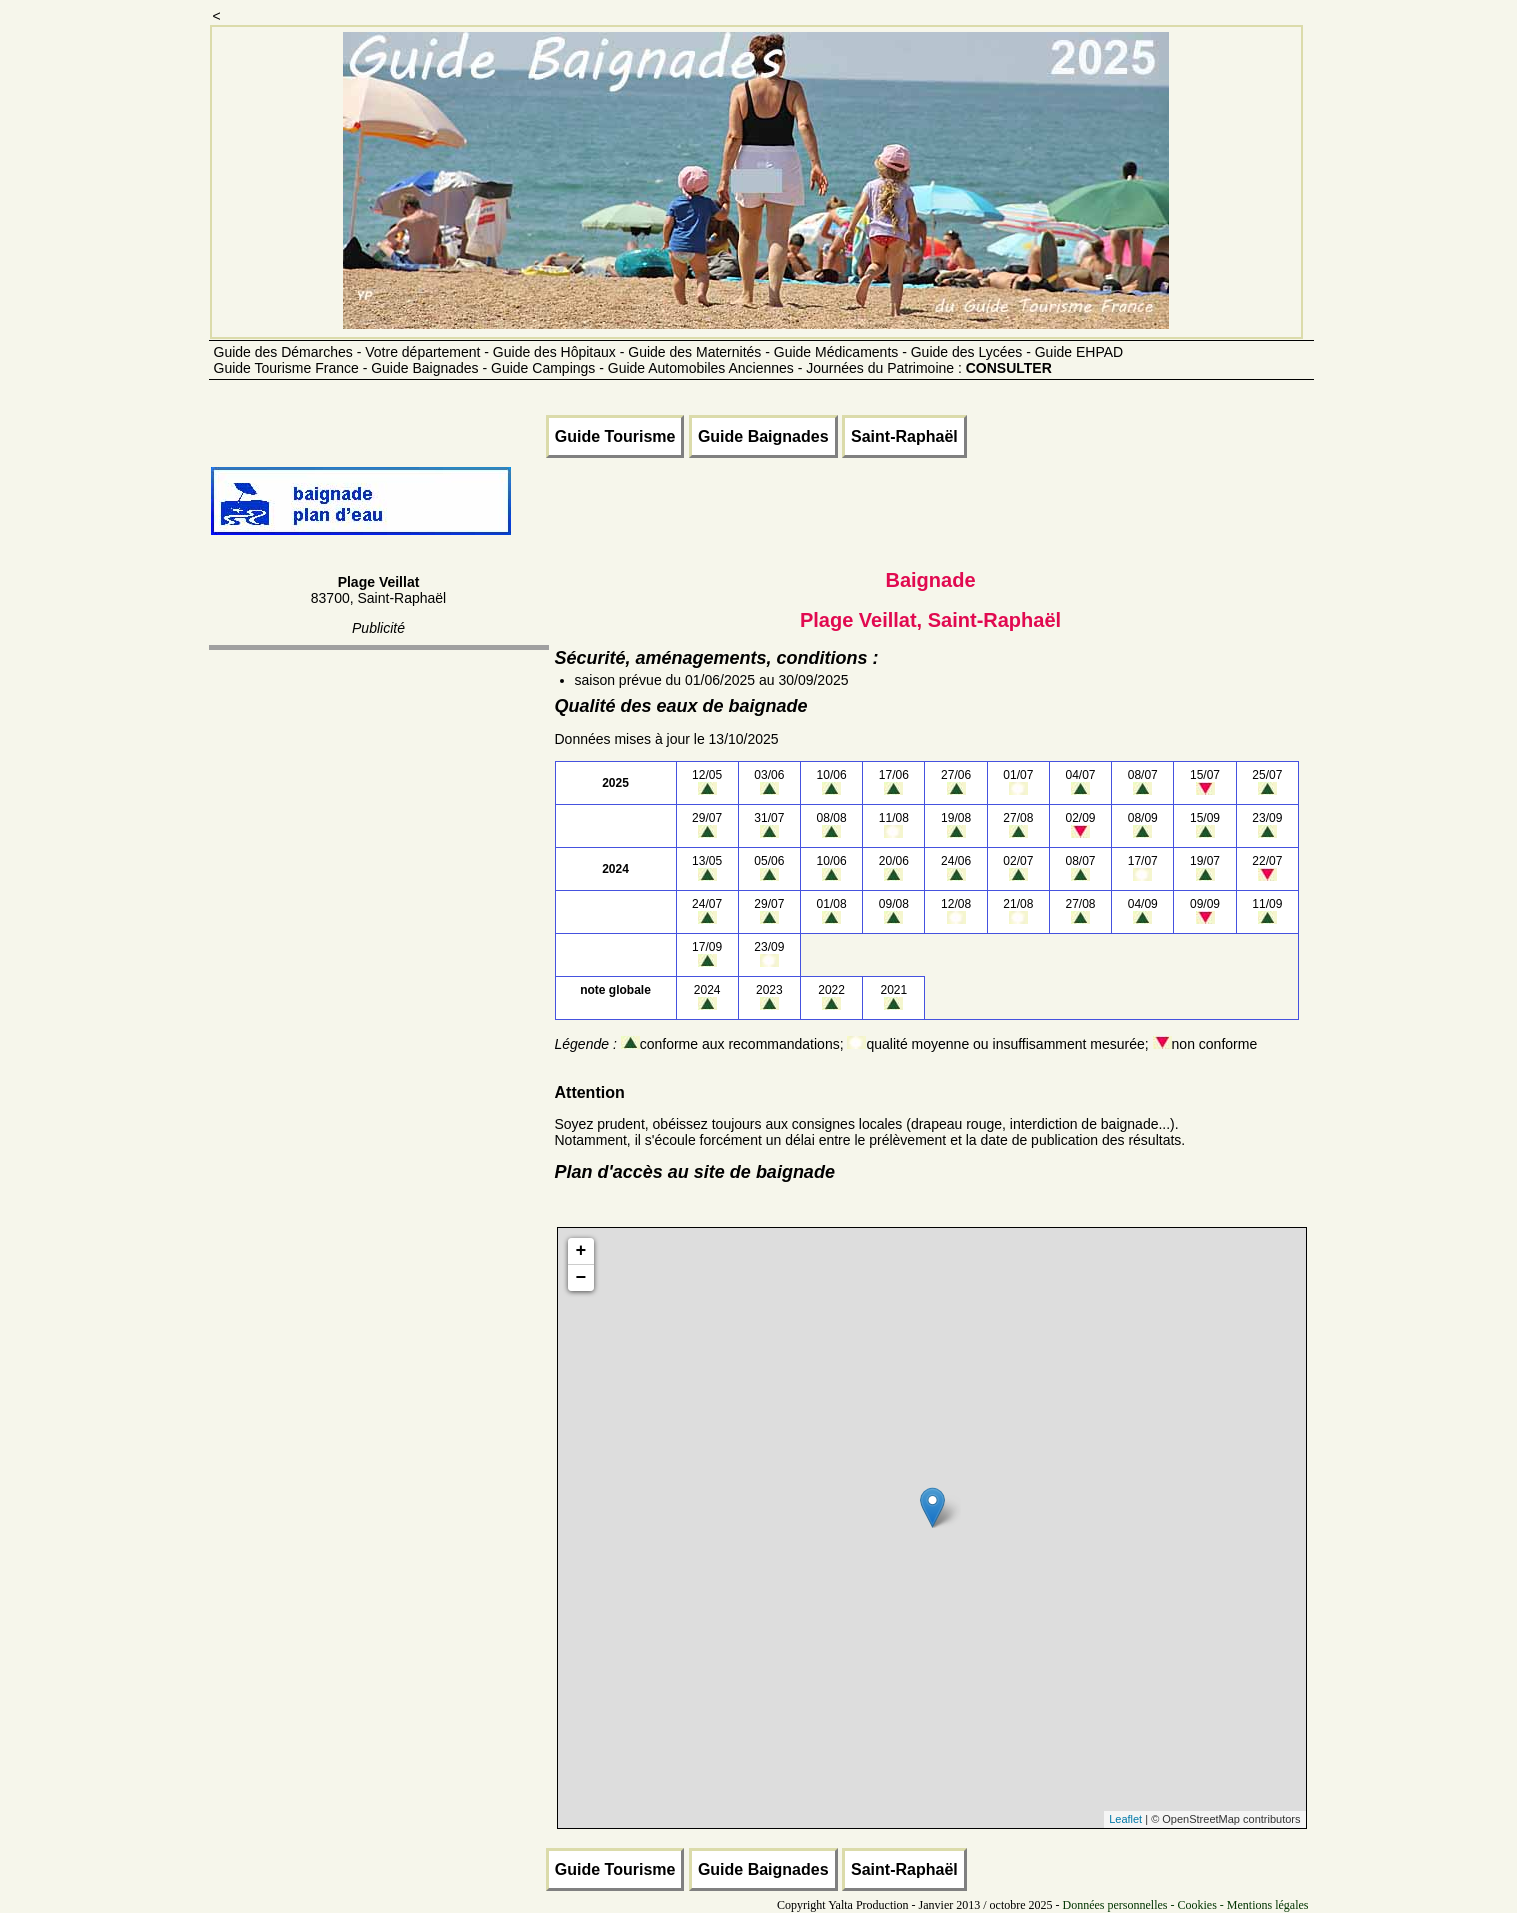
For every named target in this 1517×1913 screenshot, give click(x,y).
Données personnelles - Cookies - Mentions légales (1186, 1905)
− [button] (581, 1278)
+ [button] (581, 1251)
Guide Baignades (763, 436)
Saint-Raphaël (904, 436)
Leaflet (1125, 1819)
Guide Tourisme (615, 436)
